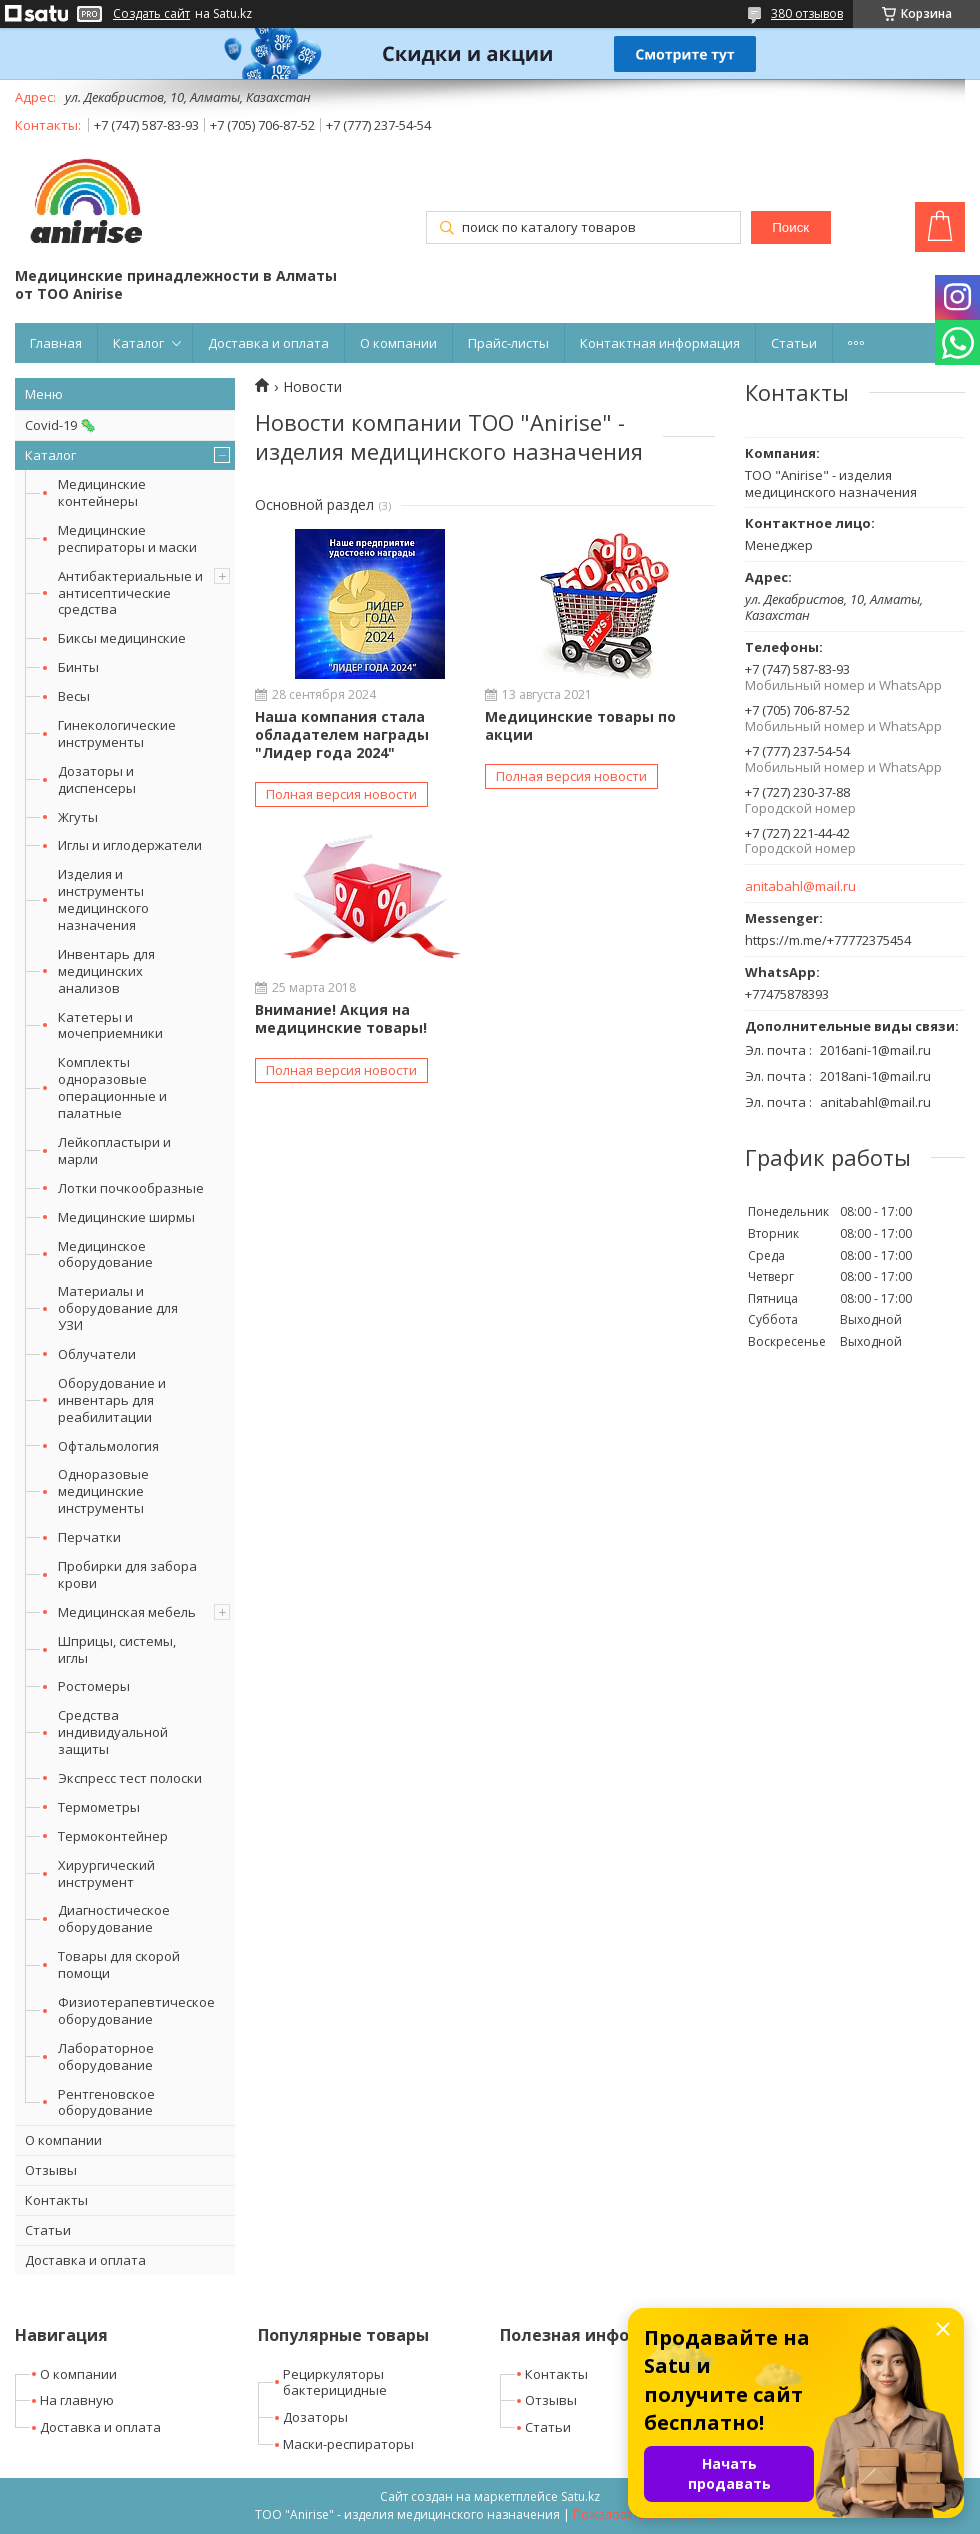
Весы (74, 696)
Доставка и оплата (268, 343)
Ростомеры (94, 1686)
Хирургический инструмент (106, 1873)
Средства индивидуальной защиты (113, 1732)
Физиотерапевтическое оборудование (136, 2010)
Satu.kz (580, 2496)
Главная (56, 343)
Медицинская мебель (127, 1612)
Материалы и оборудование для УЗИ (118, 1308)
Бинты (78, 667)
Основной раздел (314, 504)
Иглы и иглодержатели (130, 845)
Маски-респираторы (348, 2444)
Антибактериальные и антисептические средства (130, 593)
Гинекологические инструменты (117, 733)
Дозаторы (315, 2417)
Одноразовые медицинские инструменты (103, 1491)
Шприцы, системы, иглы (117, 1649)
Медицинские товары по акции (580, 725)
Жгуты (78, 817)
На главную (77, 2400)
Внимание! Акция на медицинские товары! (341, 1018)
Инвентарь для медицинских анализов (106, 971)
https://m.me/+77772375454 (828, 940)
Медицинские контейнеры (102, 492)
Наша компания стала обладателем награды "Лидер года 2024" (342, 734)
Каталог (138, 343)
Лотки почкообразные (131, 1188)
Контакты (56, 2200)
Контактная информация (660, 343)
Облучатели (97, 1354)
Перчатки (89, 1537)
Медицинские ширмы (126, 1217)
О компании (398, 343)
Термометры (99, 1807)
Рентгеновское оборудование (106, 2102)
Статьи (794, 343)
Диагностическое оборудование (114, 1918)
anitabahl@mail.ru (800, 886)
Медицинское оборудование (105, 1254)
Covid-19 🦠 (60, 425)
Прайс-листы (508, 343)
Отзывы (51, 2170)
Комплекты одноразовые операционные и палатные (112, 1087)
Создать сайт (151, 14)
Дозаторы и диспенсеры (97, 779)
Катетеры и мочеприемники (110, 1025)
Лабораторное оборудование (106, 2056)
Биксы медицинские (122, 638)
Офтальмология (108, 1446)
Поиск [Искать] (790, 227)
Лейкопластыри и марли (114, 1150)
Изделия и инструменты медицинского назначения (103, 899)
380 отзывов (807, 13)
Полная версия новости (341, 794)
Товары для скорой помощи (119, 1964)
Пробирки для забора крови (127, 1574)
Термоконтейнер (113, 1836)
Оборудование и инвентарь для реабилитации (112, 1400)
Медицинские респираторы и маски (127, 538)
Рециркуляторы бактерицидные (335, 2382)
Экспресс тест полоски (130, 1778)
